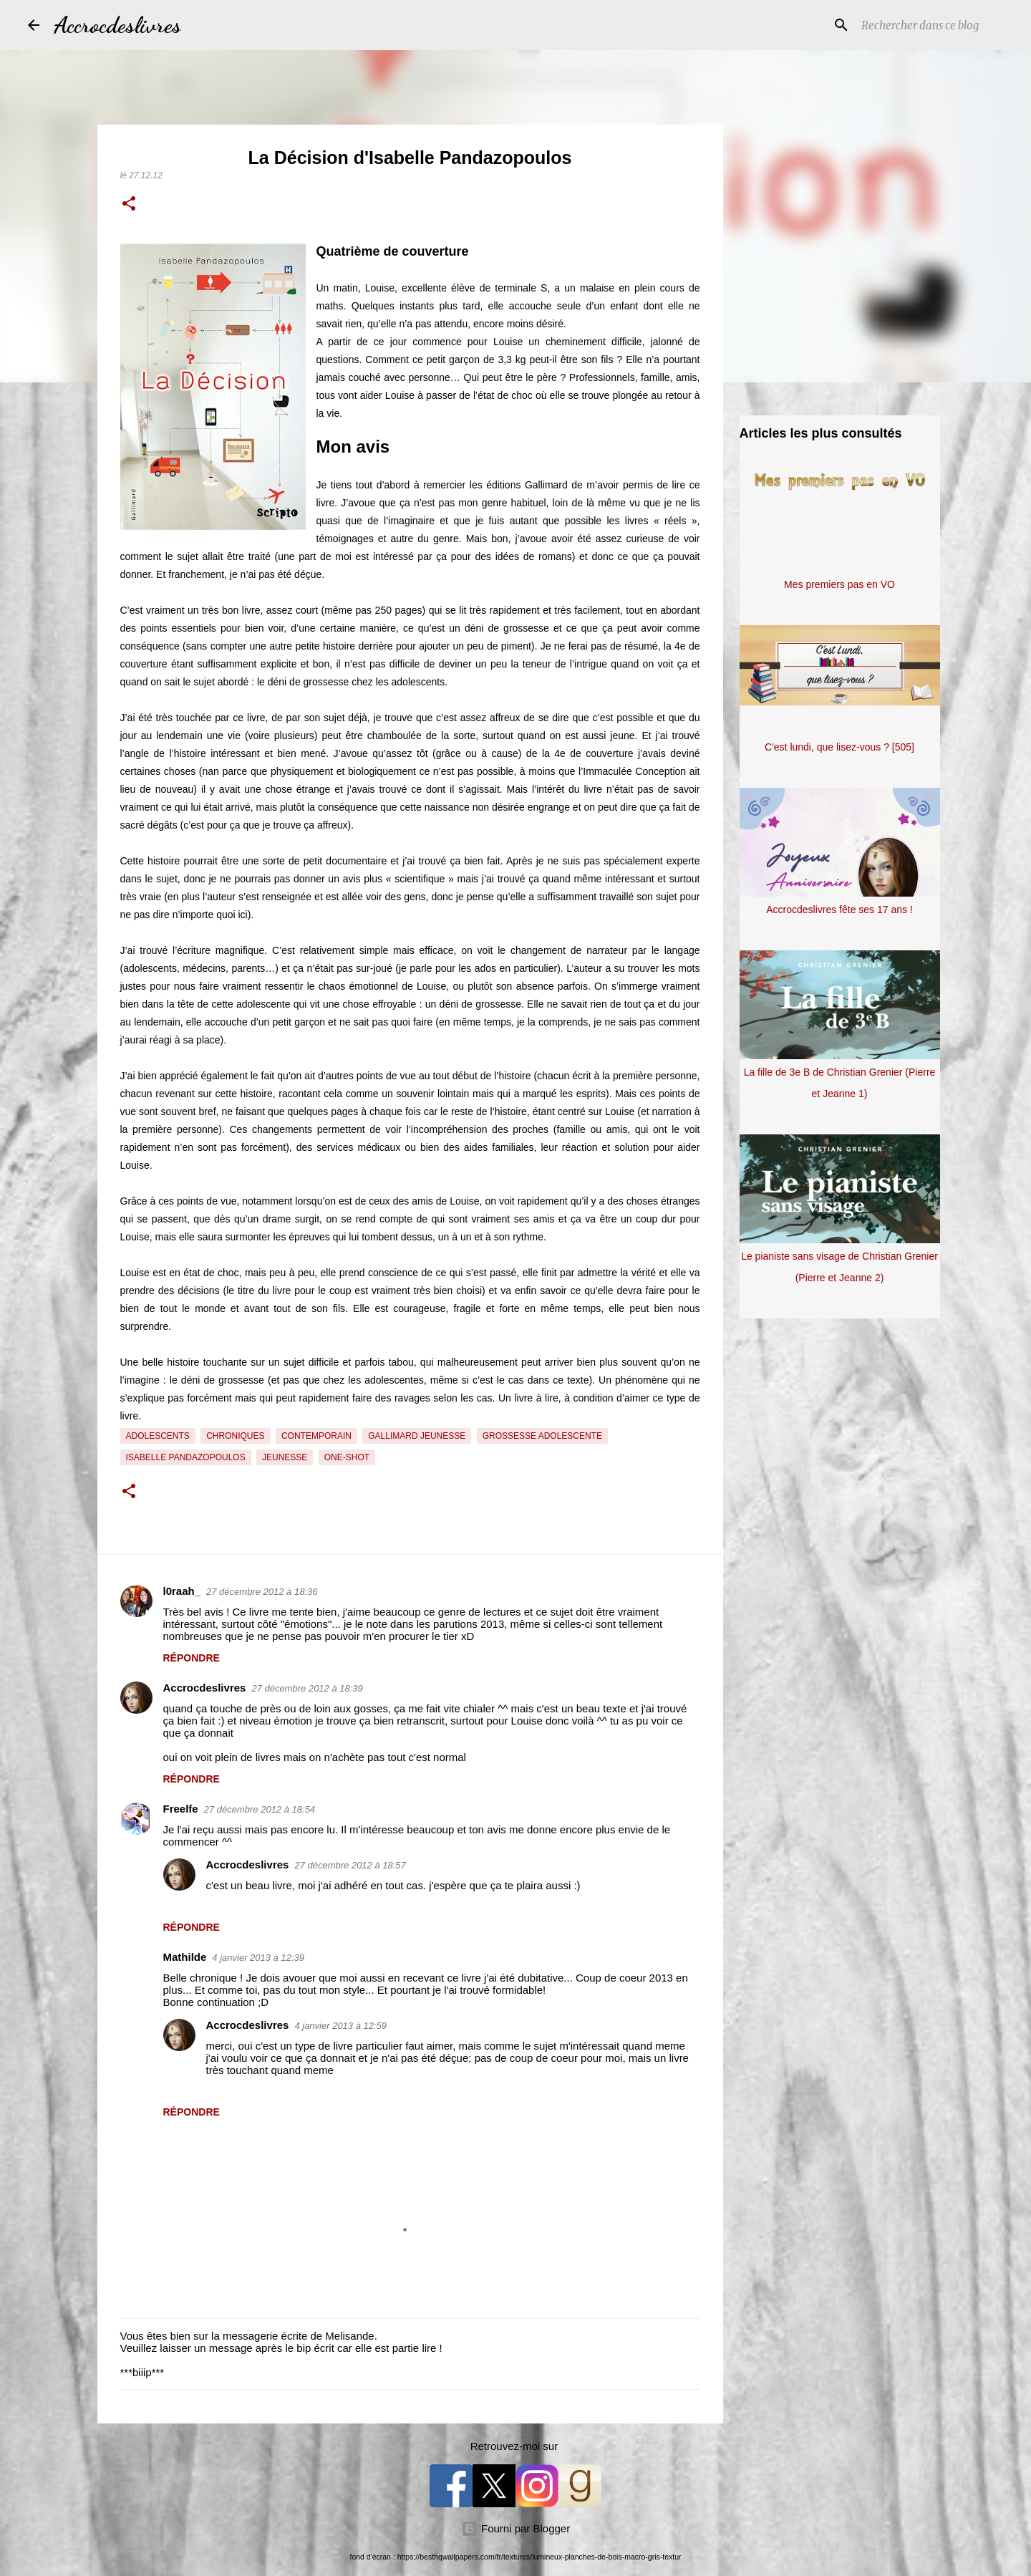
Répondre (191, 1658)
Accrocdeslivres (117, 25)
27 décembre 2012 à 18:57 (349, 1865)
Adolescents (158, 1436)
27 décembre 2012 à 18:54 (259, 1809)
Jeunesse (284, 1457)
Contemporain (316, 1436)
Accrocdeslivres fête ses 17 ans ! (839, 909)
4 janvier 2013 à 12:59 (340, 2025)
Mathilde (185, 1957)
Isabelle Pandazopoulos (186, 1457)
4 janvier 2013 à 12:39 (258, 1957)
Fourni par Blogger (515, 2528)
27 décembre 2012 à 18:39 (306, 1688)
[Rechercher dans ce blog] (931, 25)
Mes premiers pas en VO (839, 584)
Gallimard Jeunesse (416, 1436)
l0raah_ (182, 1591)
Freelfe (180, 1809)
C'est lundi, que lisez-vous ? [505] (839, 747)
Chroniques (235, 1436)
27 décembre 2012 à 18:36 (261, 1591)
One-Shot (346, 1457)
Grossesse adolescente (542, 1436)
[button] (128, 205)
